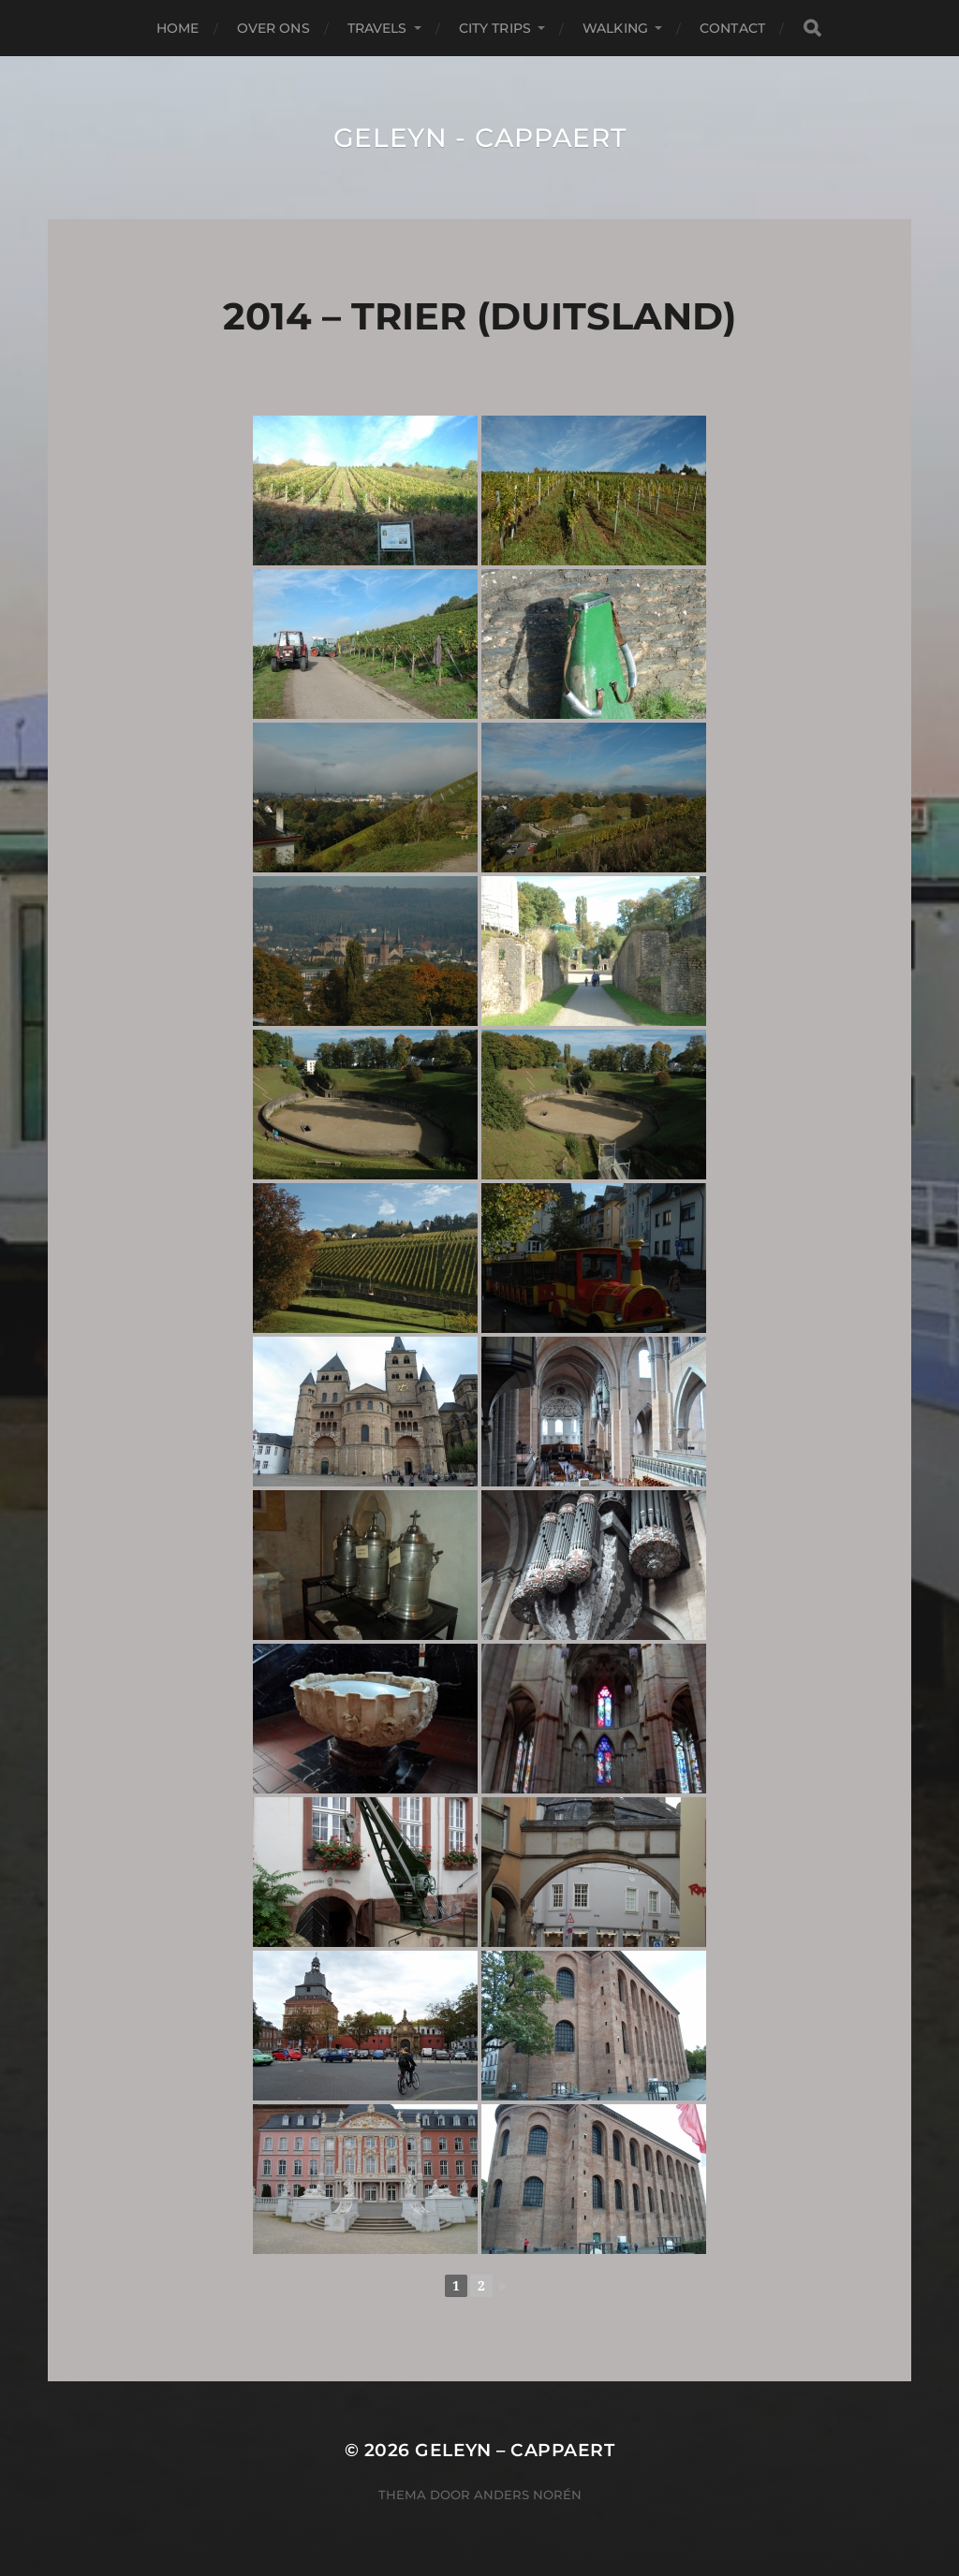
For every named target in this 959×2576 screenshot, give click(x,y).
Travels (377, 28)
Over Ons (273, 28)
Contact (732, 28)
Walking (615, 28)
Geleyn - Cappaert (480, 138)
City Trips (495, 28)
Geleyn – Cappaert (514, 2450)
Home (177, 28)
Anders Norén (528, 2494)
